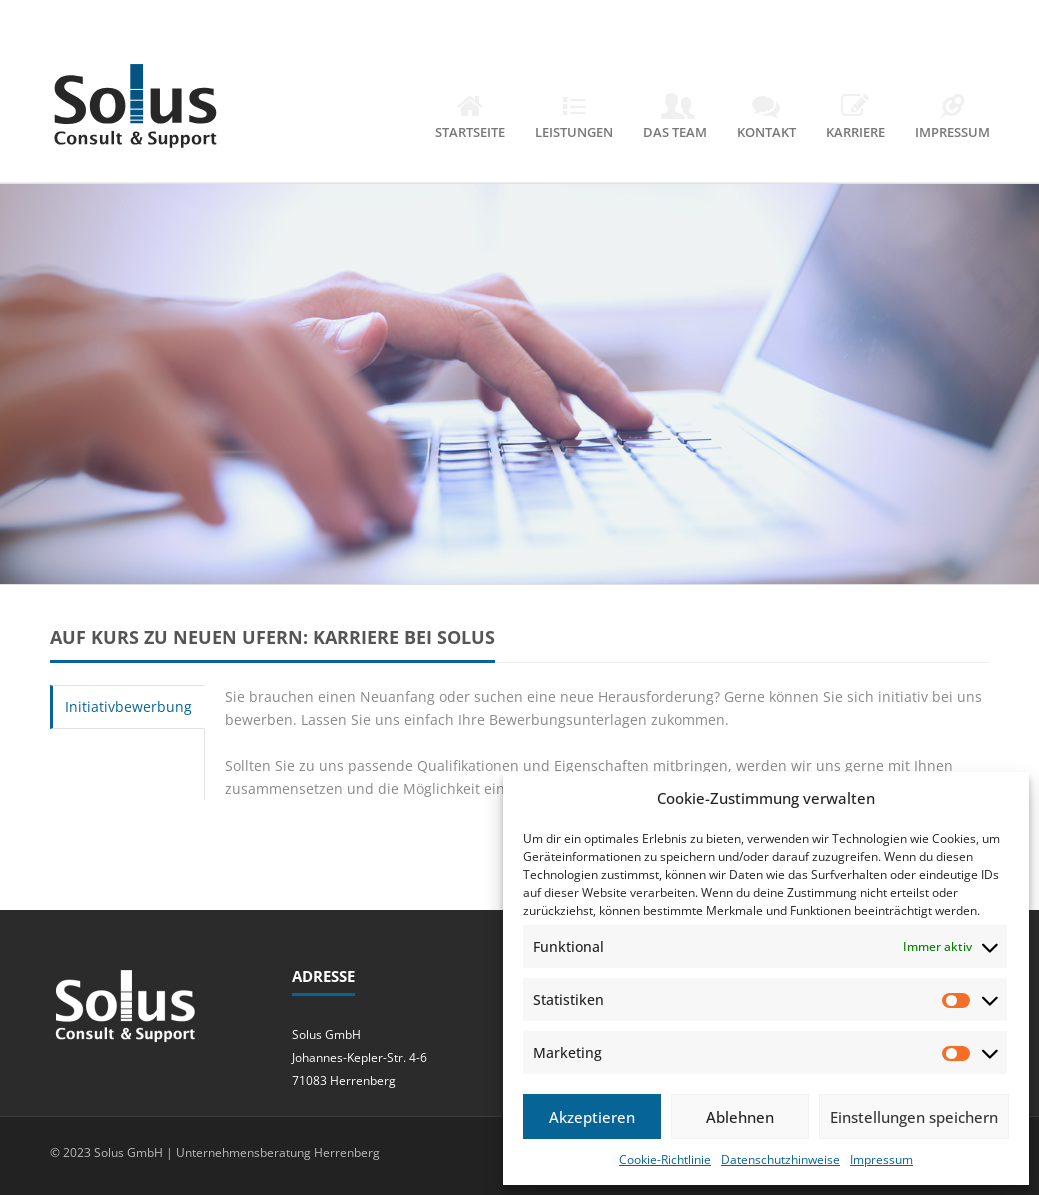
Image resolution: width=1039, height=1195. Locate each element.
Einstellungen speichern (914, 1117)
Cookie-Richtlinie (665, 1159)
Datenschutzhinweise (780, 1159)
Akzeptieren (592, 1117)
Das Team (675, 118)
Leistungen (574, 118)
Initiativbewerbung (128, 706)
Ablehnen (740, 1117)
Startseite (470, 118)
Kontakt (766, 118)
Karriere (855, 118)
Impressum (881, 1159)
